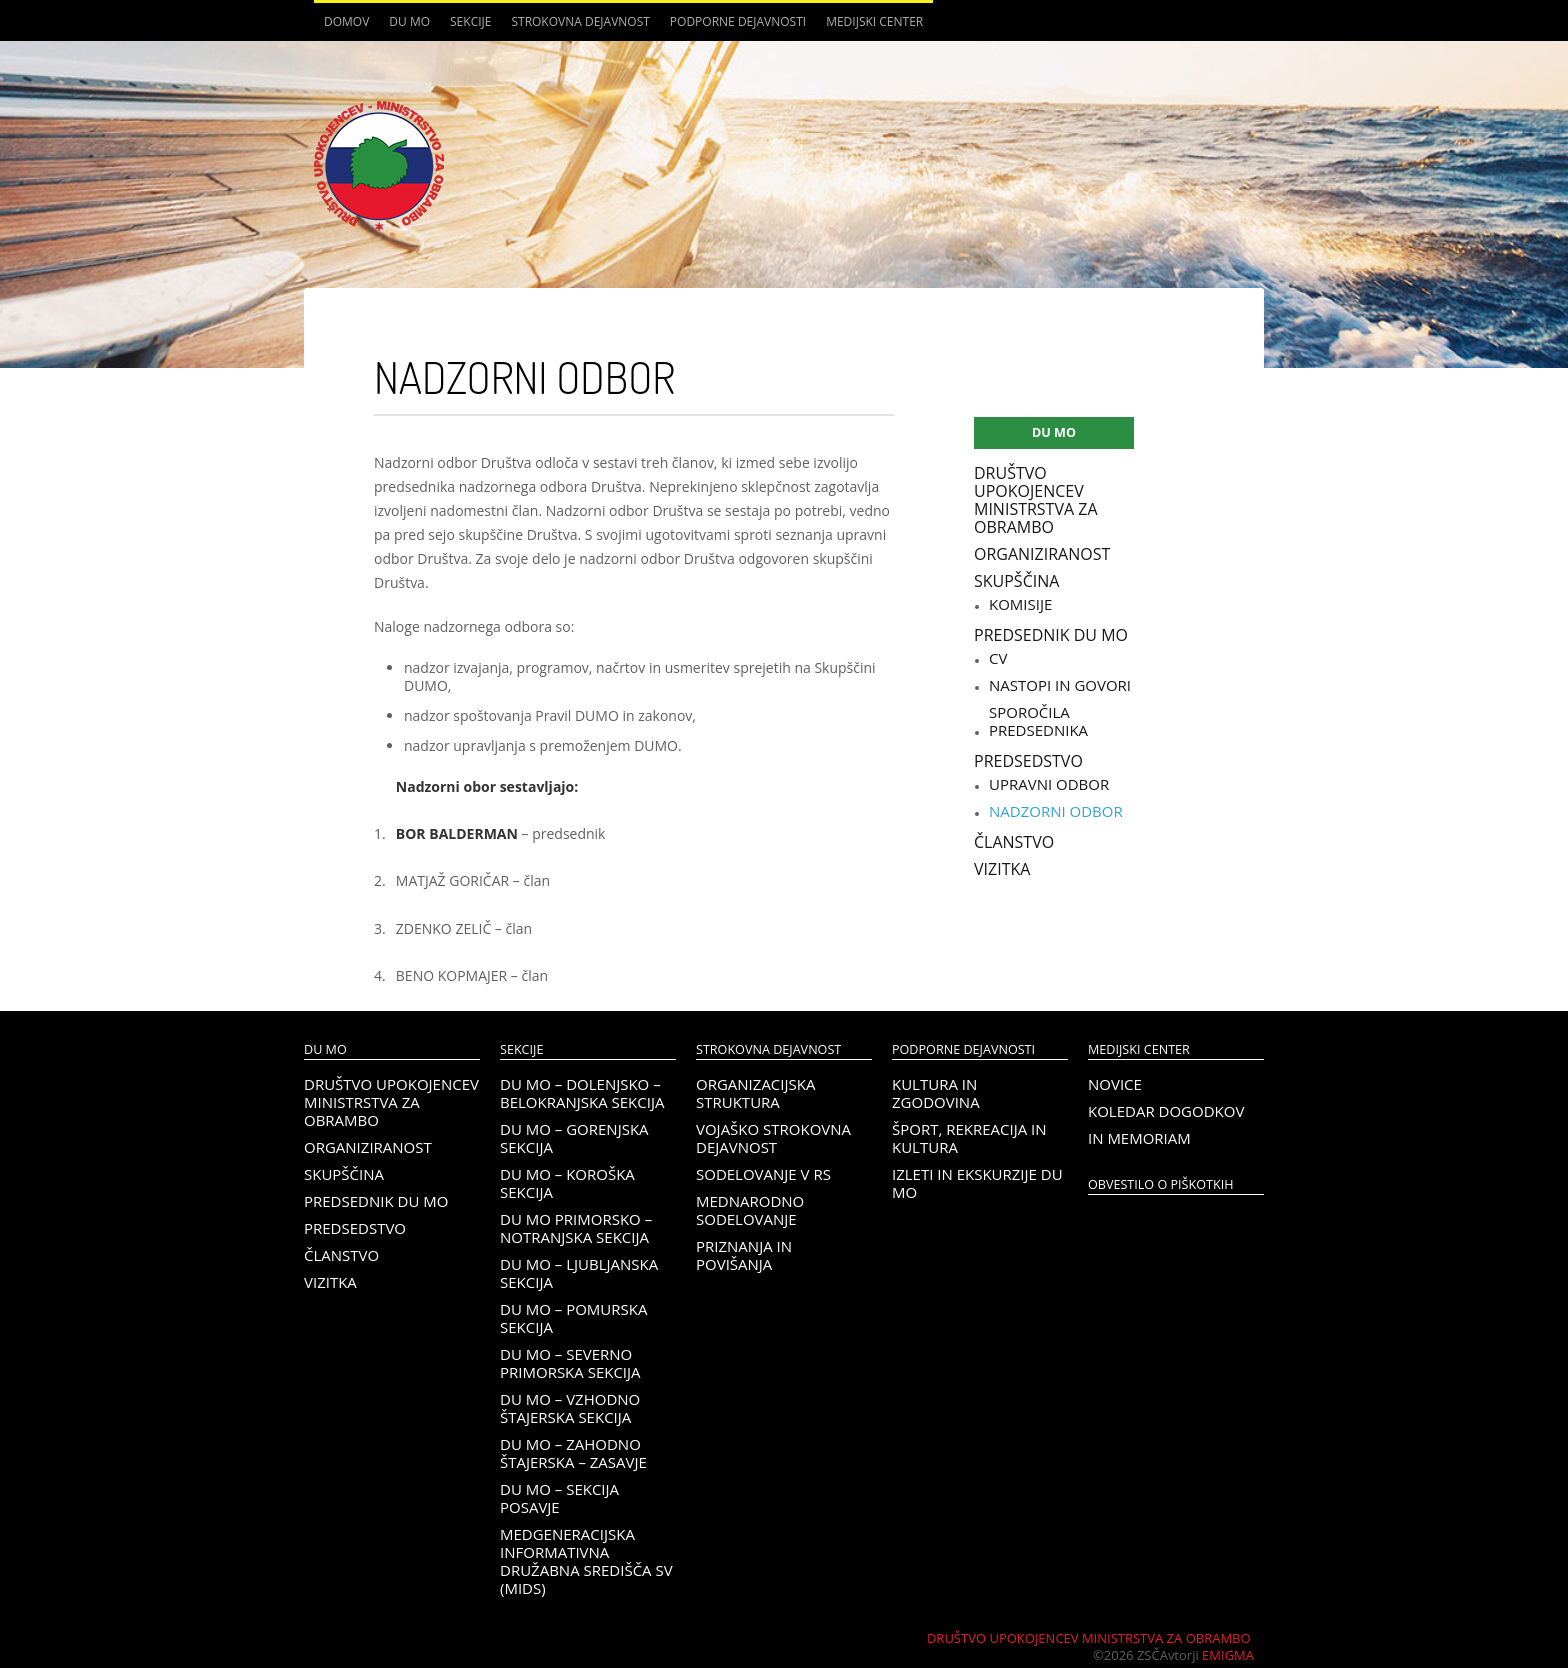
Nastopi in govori (1060, 685)
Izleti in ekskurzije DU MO (977, 1183)
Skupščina (1016, 581)
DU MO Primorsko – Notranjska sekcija (576, 1228)
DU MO (409, 21)
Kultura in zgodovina (936, 1093)
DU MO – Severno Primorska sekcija (570, 1363)
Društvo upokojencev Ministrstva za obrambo (1036, 500)
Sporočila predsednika (1038, 721)
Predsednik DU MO (1051, 635)
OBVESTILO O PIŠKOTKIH (1160, 1184)
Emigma (1228, 1655)
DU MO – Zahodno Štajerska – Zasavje (573, 1453)
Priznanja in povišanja (744, 1255)
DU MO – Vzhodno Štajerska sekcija (570, 1408)
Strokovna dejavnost (580, 21)
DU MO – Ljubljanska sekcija (579, 1273)
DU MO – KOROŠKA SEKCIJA (567, 1183)
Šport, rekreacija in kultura (969, 1138)
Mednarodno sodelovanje (750, 1210)
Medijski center (874, 21)
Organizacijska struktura (755, 1093)
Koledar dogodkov (1166, 1111)
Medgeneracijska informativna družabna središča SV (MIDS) (586, 1561)
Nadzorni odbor (1056, 811)
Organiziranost (1042, 554)
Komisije (1020, 604)
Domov (346, 21)
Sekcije (470, 21)
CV (998, 658)
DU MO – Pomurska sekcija (573, 1318)
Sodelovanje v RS (763, 1174)
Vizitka (1002, 869)
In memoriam (1139, 1138)
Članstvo (1014, 842)
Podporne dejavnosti (738, 21)
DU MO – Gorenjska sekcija (574, 1138)
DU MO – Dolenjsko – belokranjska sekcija (582, 1093)
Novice (1115, 1084)
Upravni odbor (1049, 784)
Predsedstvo (1028, 761)
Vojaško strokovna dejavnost (773, 1138)
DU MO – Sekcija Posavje (559, 1498)
